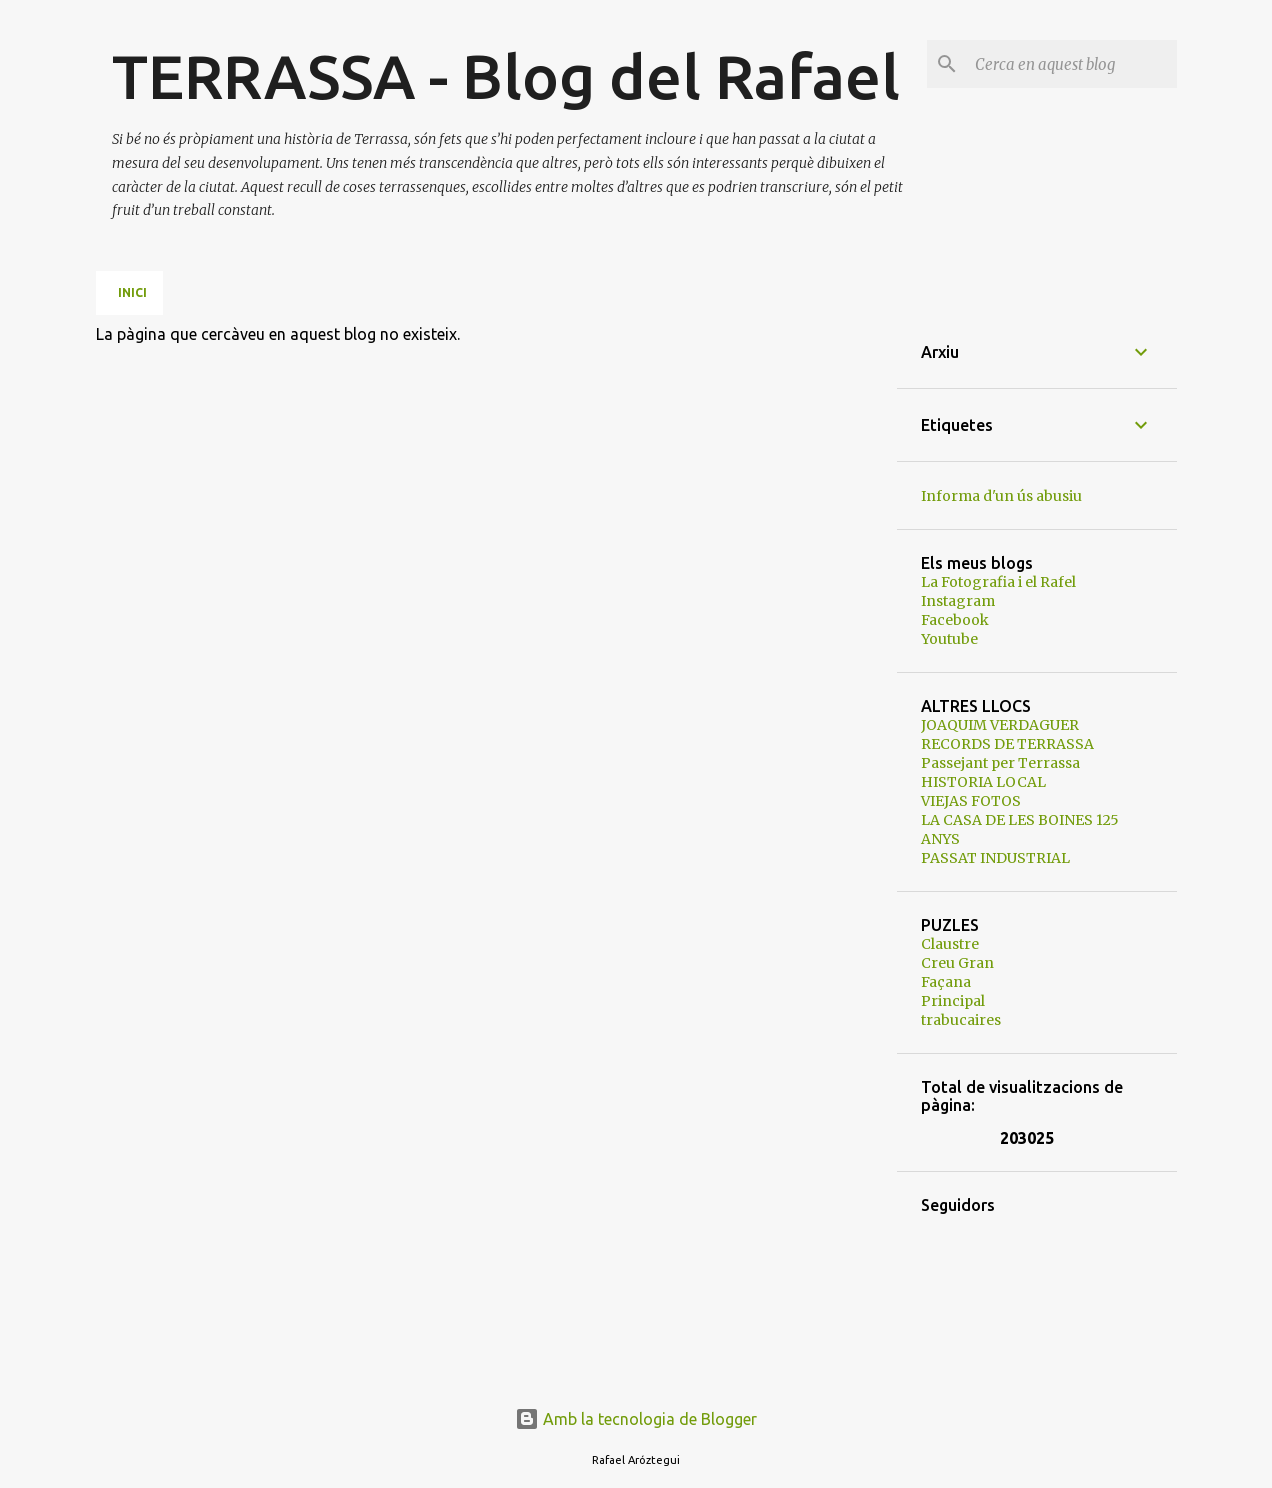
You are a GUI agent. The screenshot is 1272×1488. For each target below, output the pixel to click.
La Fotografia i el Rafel (998, 582)
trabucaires (961, 1020)
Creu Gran (957, 963)
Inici (132, 292)
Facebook (955, 620)
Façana (946, 982)
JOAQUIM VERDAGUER (1000, 725)
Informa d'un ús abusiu (1001, 496)
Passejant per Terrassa (1000, 763)
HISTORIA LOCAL (983, 782)
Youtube (949, 639)
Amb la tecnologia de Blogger (636, 1419)
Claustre (950, 944)
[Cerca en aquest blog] (1072, 64)
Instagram (958, 601)
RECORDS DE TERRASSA (1007, 744)
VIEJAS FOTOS (971, 801)
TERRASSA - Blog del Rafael (506, 76)
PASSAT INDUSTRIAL (995, 858)
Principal (953, 1001)
